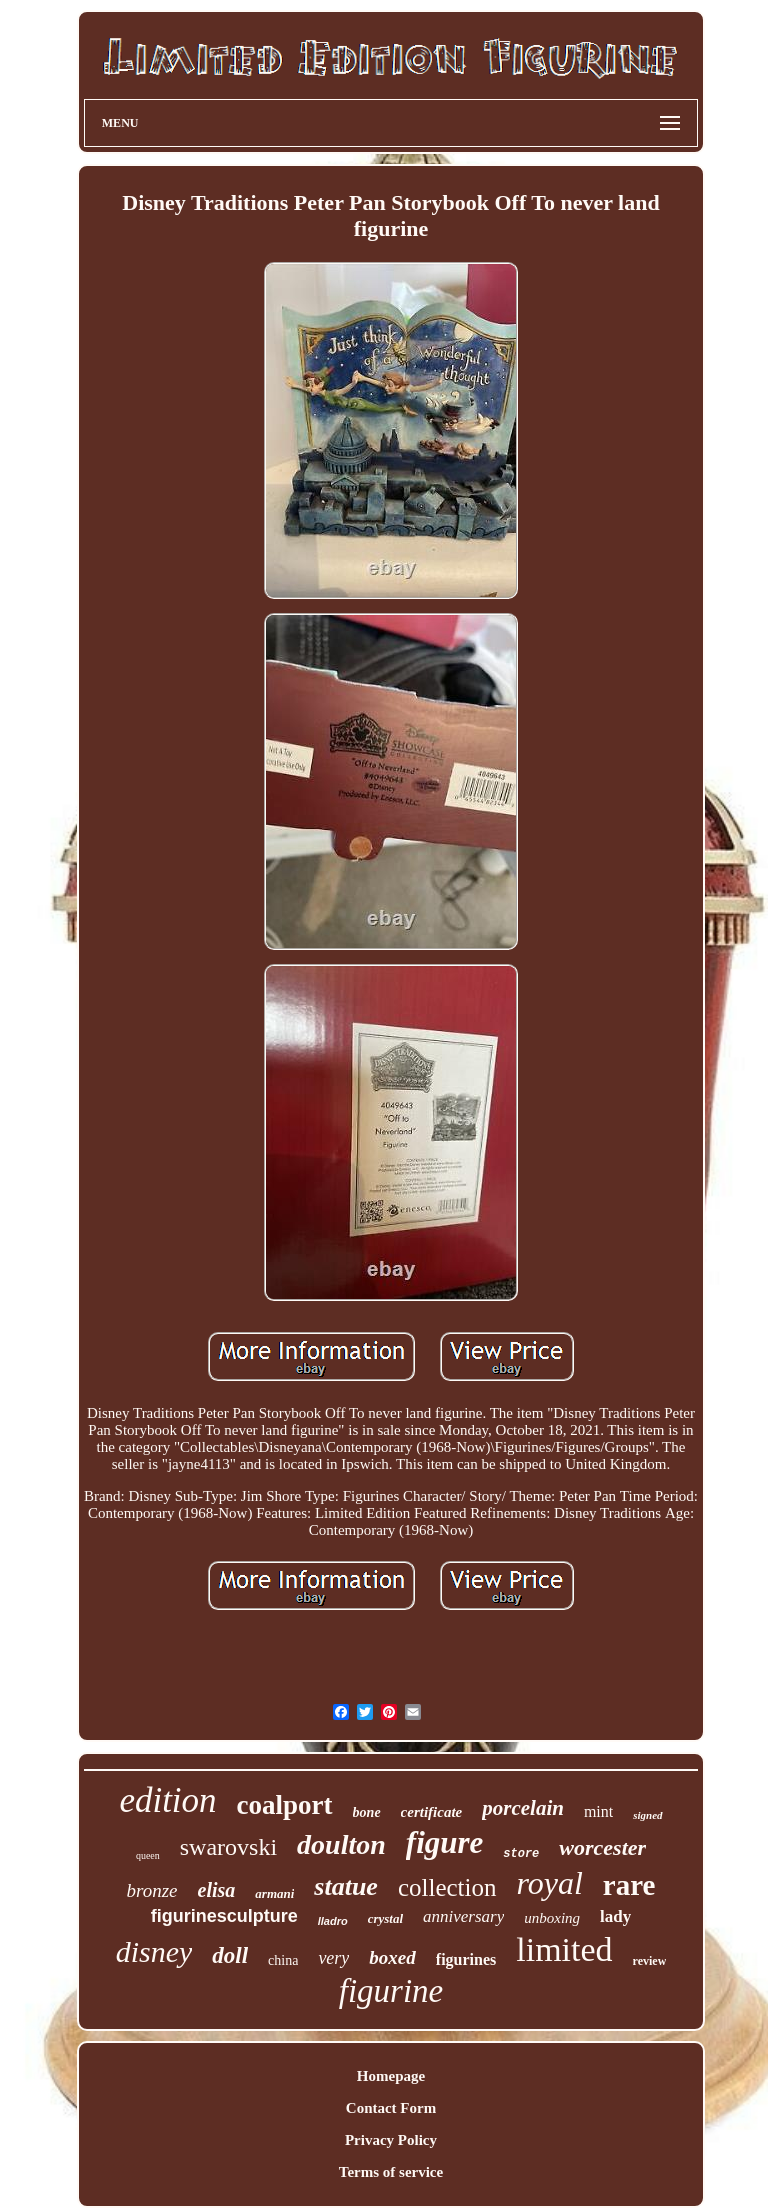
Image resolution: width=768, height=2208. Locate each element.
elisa (217, 1890)
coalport (285, 1805)
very (333, 1958)
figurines (466, 1959)
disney (154, 1951)
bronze (152, 1890)
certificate (432, 1812)
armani (274, 1893)
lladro (333, 1921)
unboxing (552, 1918)
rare (629, 1885)
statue (346, 1886)
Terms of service (391, 2172)
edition (167, 1800)
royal (550, 1883)
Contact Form (391, 2108)
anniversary (463, 1916)
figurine (391, 1991)
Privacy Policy (391, 2140)
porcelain (523, 1808)
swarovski (228, 1847)
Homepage (391, 2076)
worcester (602, 1847)
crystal (385, 1918)
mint (598, 1811)
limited (564, 1949)
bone (367, 1812)
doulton (341, 1844)
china (283, 1960)
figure (445, 1842)
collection (447, 1887)
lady (615, 1916)
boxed (392, 1957)
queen (148, 1855)
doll (230, 1955)
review (650, 1961)
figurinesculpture (224, 1916)
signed (647, 1815)
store (521, 1854)
